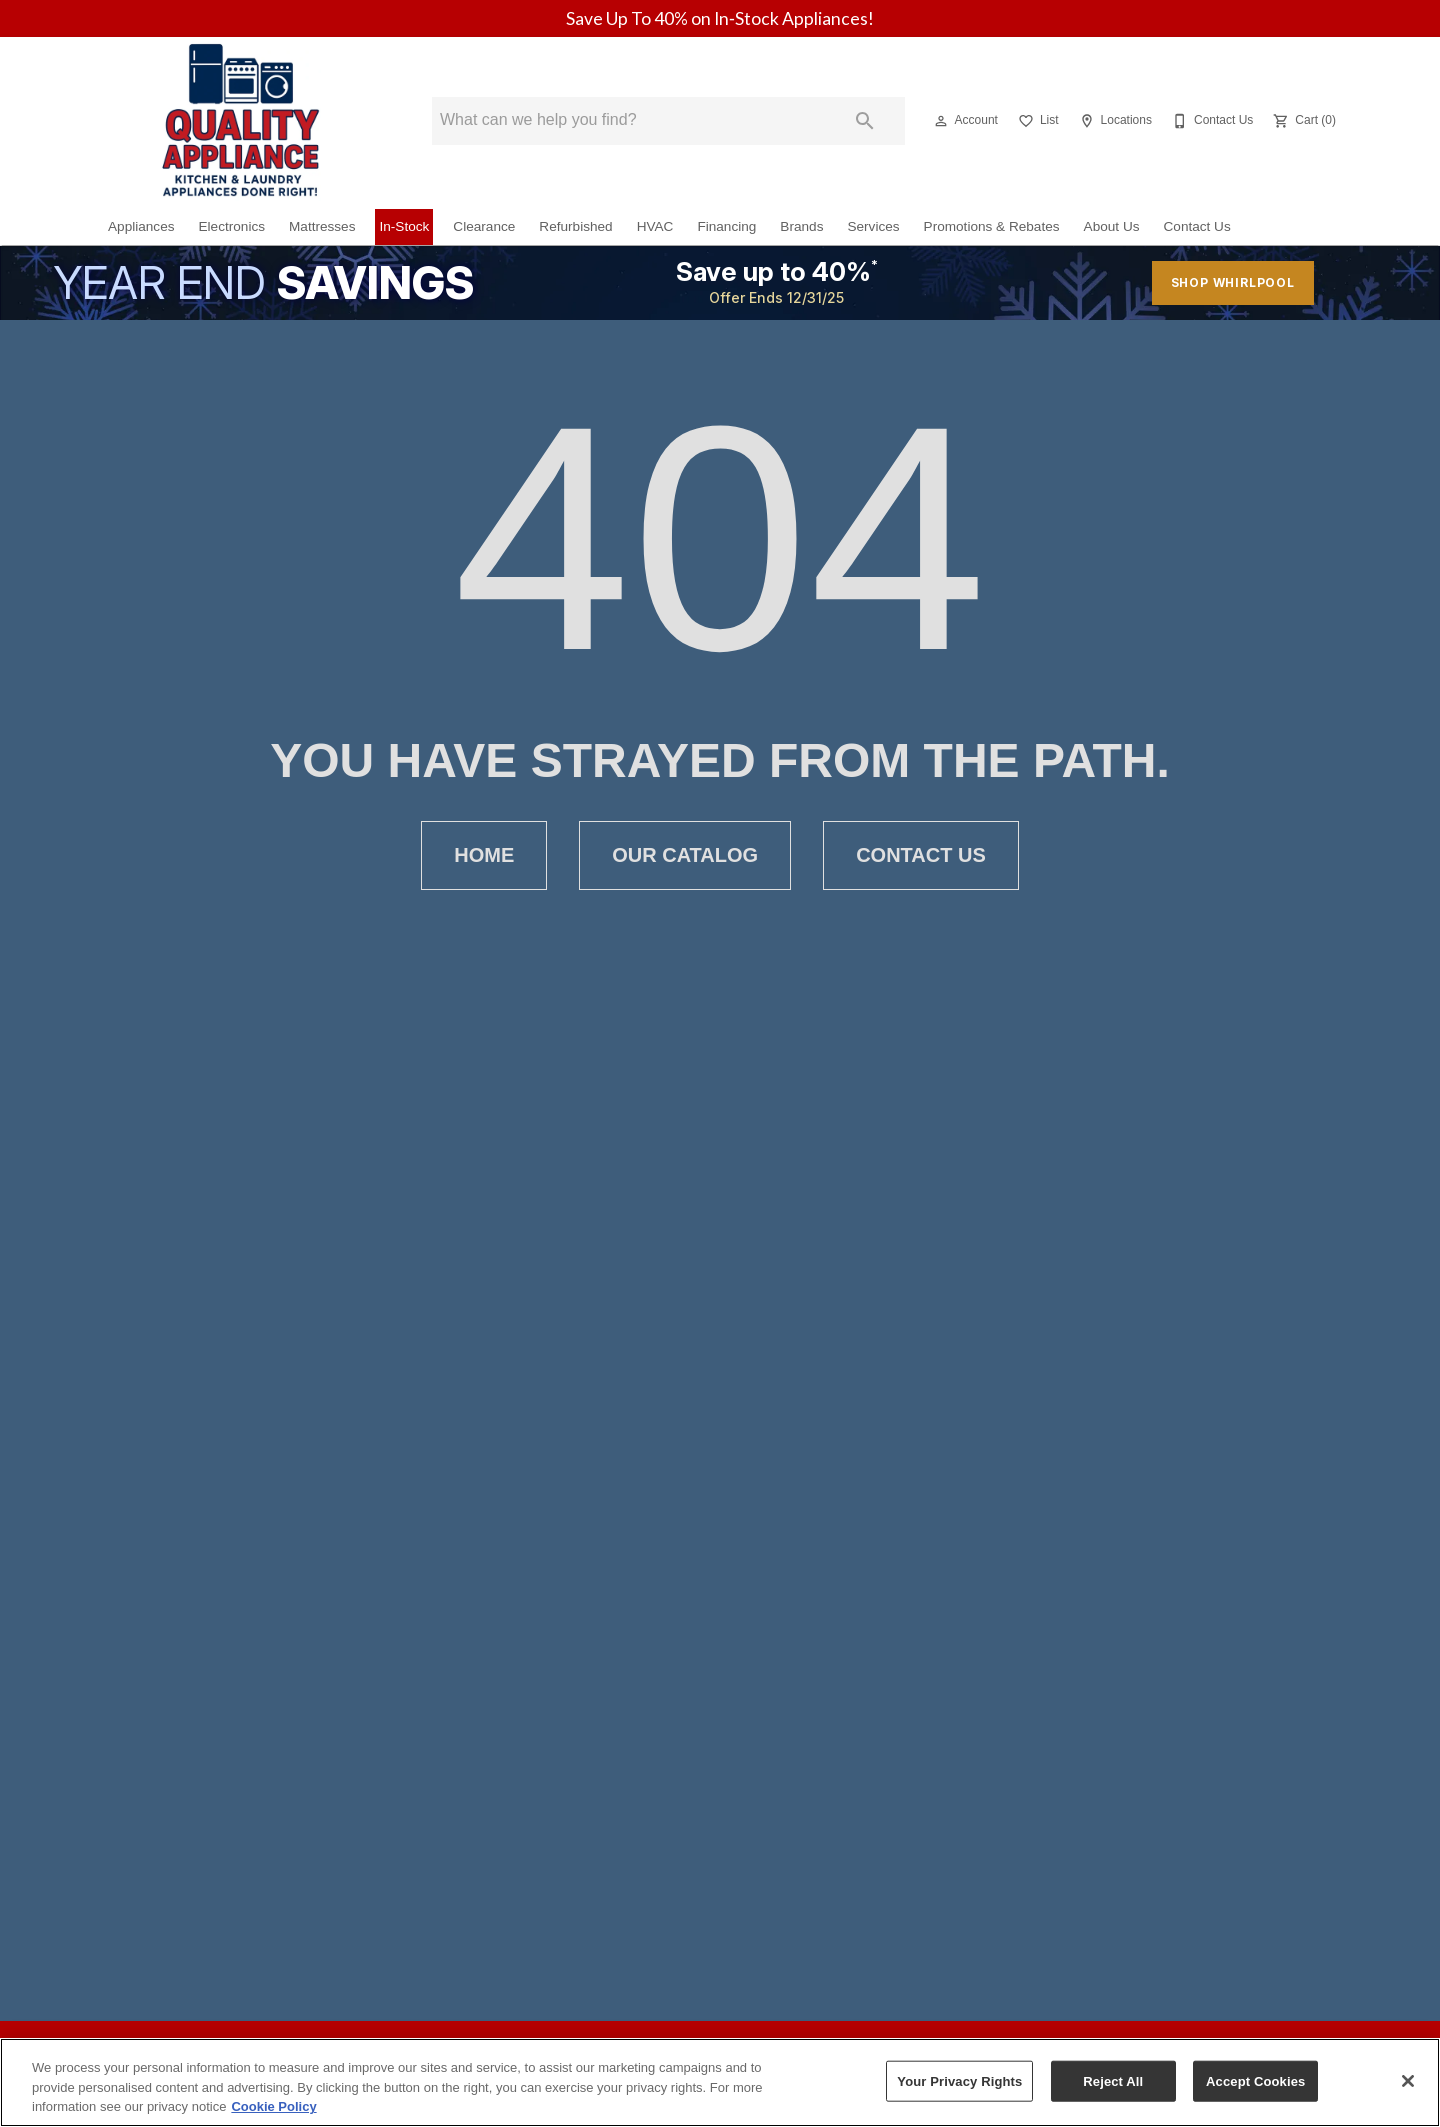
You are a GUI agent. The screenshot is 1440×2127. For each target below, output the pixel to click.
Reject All (1113, 2080)
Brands (801, 226)
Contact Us (1197, 226)
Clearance (484, 226)
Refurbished (575, 226)
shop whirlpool (1233, 282)
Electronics (232, 226)
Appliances (141, 226)
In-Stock (404, 226)
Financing (726, 226)
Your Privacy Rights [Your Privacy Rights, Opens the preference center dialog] (959, 2080)
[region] (720, 2082)
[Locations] (1113, 121)
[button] (941, 121)
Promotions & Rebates (992, 226)
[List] (1036, 121)
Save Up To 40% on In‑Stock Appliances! (720, 18)
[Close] (1408, 2081)
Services (873, 226)
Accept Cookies (1255, 2080)
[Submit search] (865, 121)
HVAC (655, 226)
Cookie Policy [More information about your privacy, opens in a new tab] (273, 2106)
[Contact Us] (1210, 121)
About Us (1112, 226)
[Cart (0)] (1302, 121)
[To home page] (240, 121)
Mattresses (322, 226)
